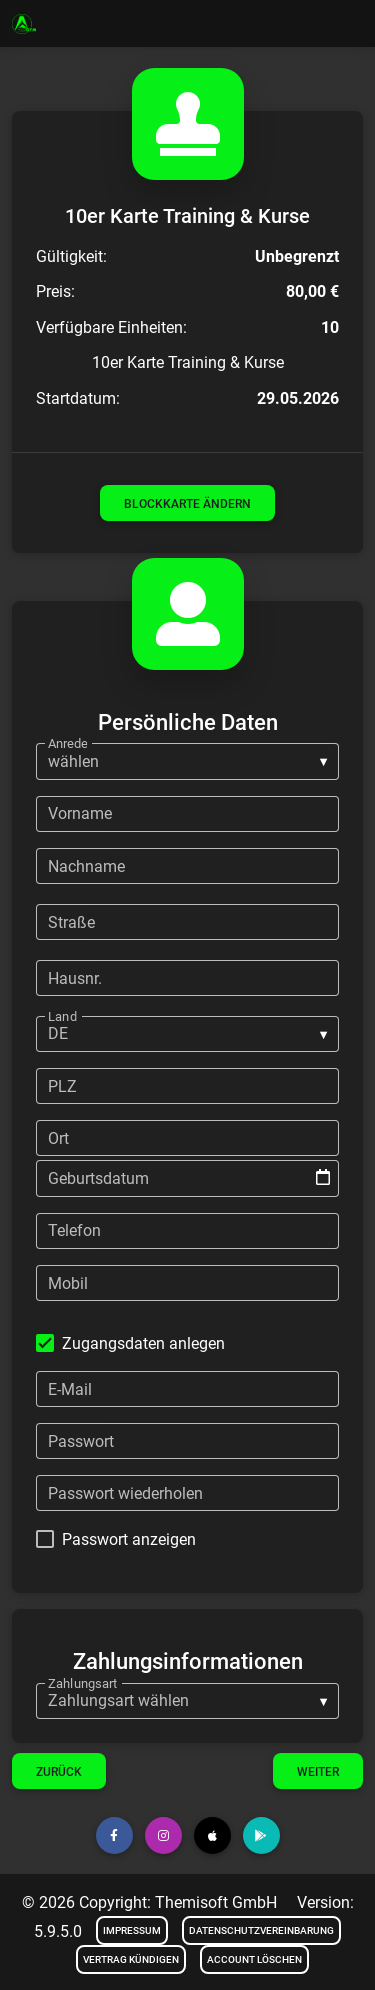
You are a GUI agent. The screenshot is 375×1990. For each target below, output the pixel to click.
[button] (114, 1835)
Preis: (55, 291)
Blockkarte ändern (187, 504)
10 (330, 327)
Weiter (318, 1772)
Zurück (59, 1772)
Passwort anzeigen (129, 1539)
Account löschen (254, 1959)
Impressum (132, 1930)
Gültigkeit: (71, 256)
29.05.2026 (298, 398)
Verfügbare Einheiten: (111, 327)
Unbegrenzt (297, 256)
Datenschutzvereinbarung (261, 1930)
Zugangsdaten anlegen (143, 1343)
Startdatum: (78, 398)
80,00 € (312, 291)
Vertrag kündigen (131, 1959)
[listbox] (187, 761)
